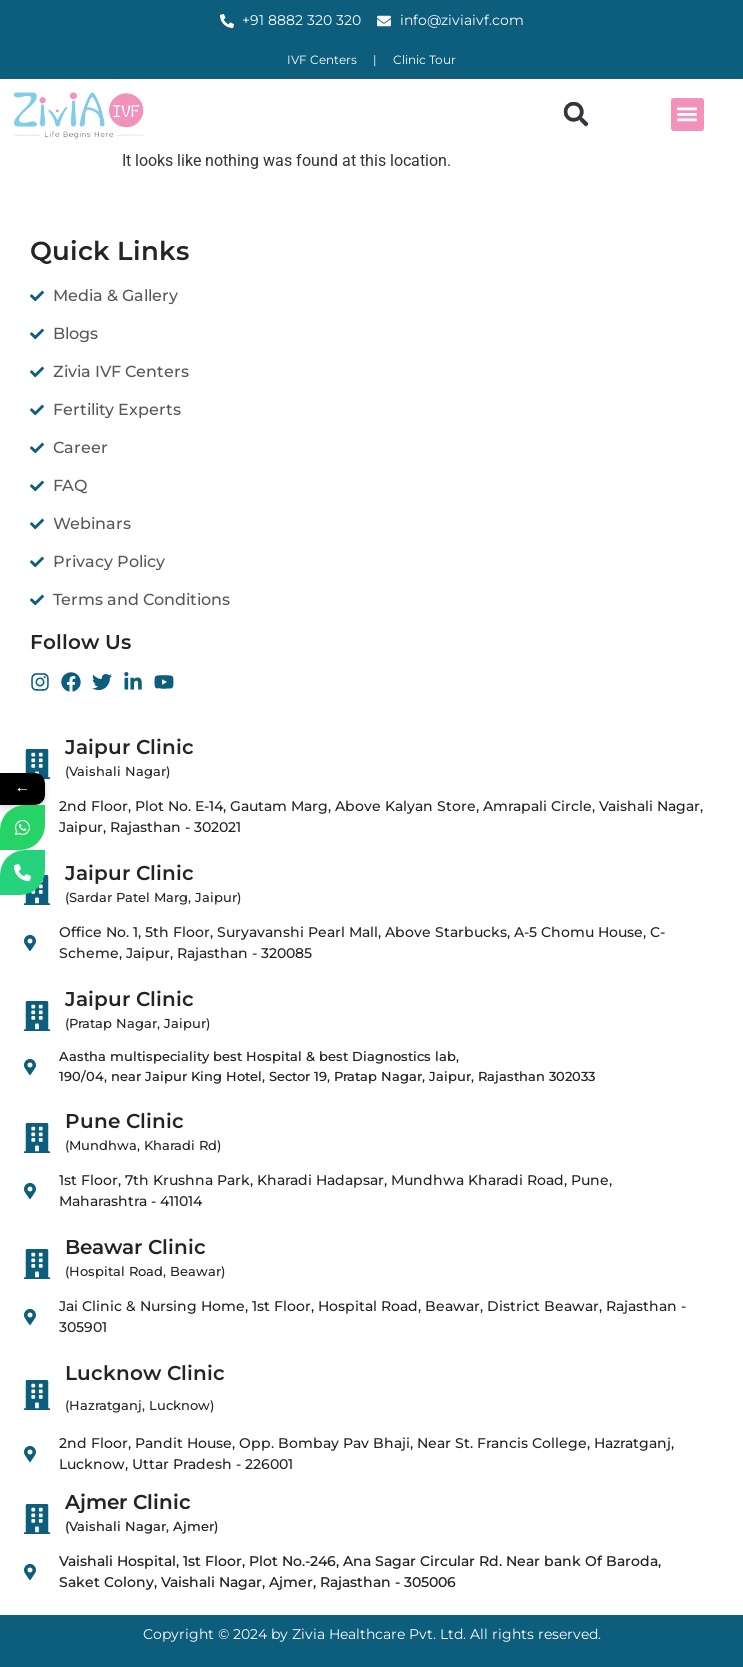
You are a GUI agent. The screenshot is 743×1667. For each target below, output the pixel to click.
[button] (575, 114)
